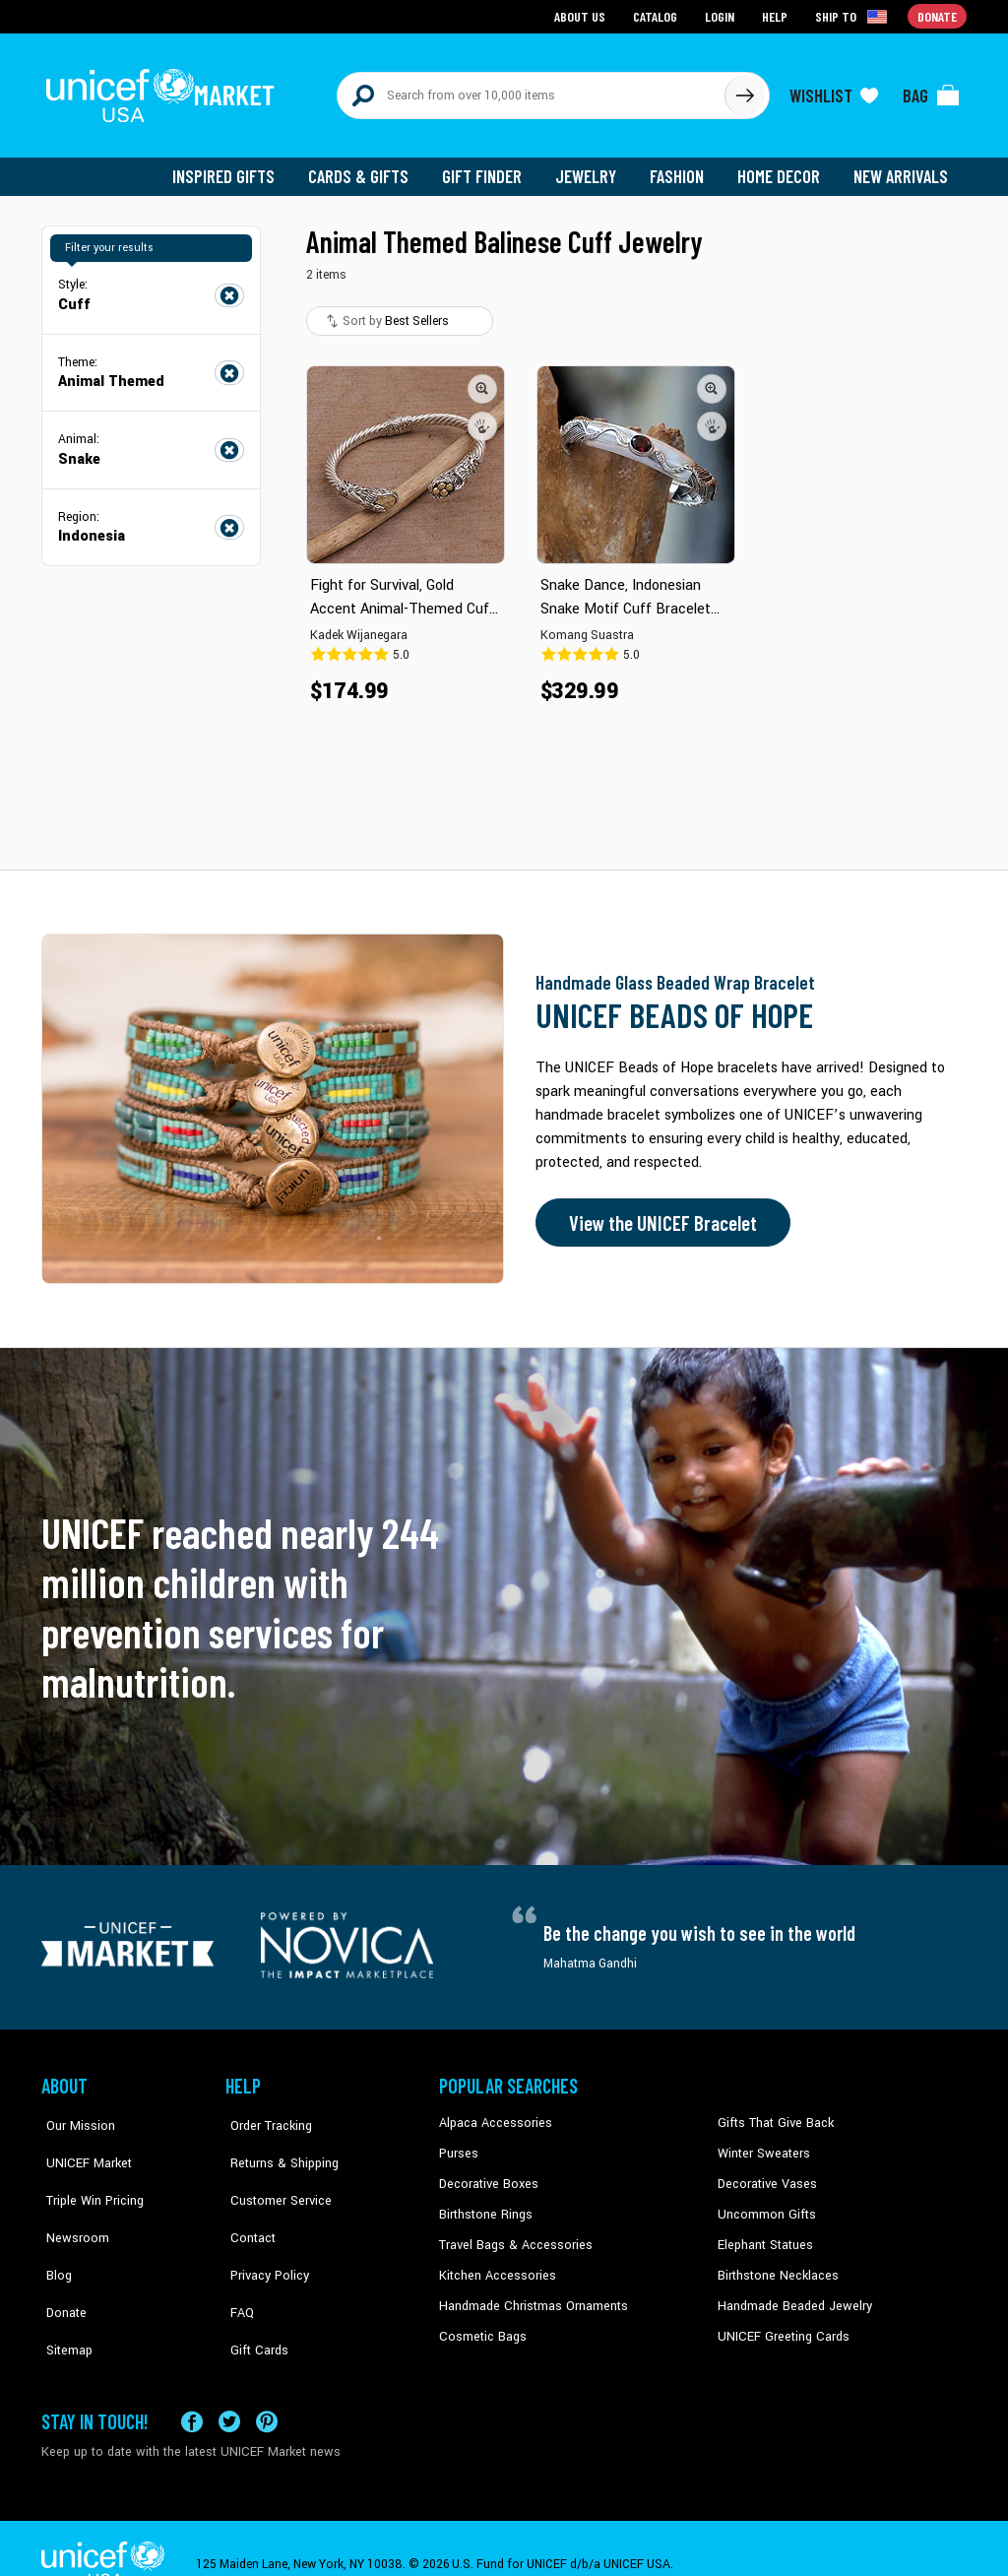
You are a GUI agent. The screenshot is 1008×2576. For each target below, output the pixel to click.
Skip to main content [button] (504, 0)
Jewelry (593, 167)
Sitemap (64, 2293)
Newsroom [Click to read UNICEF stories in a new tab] (71, 2204)
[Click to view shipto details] (854, 16)
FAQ (237, 2264)
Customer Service (273, 2174)
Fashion (682, 167)
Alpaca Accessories (492, 2114)
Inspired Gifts (237, 167)
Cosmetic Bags (481, 2324)
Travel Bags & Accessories (511, 2233)
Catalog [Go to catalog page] (657, 15)
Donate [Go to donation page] (937, 15)
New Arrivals (902, 167)
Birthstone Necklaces (775, 2264)
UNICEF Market (81, 2144)
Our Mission (74, 2114)
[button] (482, 379)
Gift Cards (253, 2293)
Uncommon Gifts (765, 2204)
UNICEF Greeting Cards (779, 2324)
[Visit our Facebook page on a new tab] (192, 2389)
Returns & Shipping (277, 2144)
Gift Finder (491, 167)
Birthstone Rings (485, 2204)
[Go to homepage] (164, 90)
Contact (247, 2204)
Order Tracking (264, 2114)
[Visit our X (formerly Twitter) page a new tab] (229, 2389)
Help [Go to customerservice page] (776, 15)
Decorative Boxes (486, 2174)
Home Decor (782, 167)
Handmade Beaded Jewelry (790, 2293)
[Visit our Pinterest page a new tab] (267, 2389)
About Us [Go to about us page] (583, 15)
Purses (458, 2144)
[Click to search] (744, 90)
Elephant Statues (764, 2233)
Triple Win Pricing (88, 2174)
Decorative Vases (765, 2174)
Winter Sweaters (761, 2144)
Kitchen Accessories (494, 2264)
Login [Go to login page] (721, 15)
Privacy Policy (263, 2233)
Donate (61, 2264)
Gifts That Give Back (772, 2114)
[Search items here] (531, 90)
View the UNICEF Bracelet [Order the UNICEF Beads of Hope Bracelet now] (658, 1214)
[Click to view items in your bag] (931, 90)
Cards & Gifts (369, 167)
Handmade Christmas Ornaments (530, 2293)
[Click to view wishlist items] (834, 90)
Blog (54, 2233)
